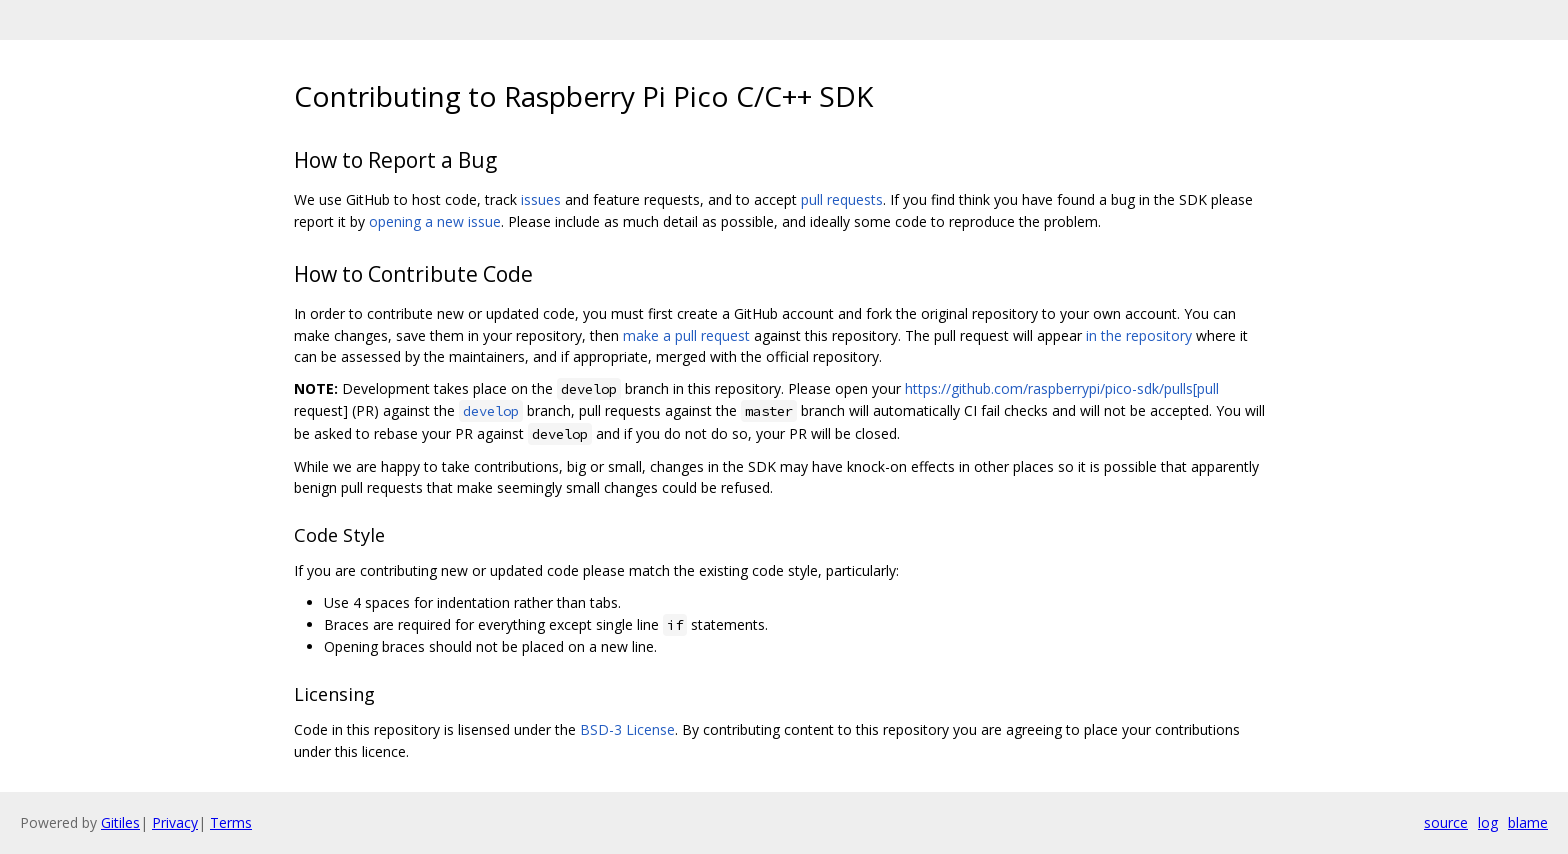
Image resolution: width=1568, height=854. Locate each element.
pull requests (842, 199)
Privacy (175, 822)
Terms (231, 822)
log (1488, 822)
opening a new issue (435, 221)
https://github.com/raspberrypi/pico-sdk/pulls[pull (1062, 388)
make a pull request (686, 335)
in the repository (1139, 335)
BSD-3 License (627, 729)
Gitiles (120, 822)
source (1446, 822)
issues (541, 199)
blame (1528, 822)
